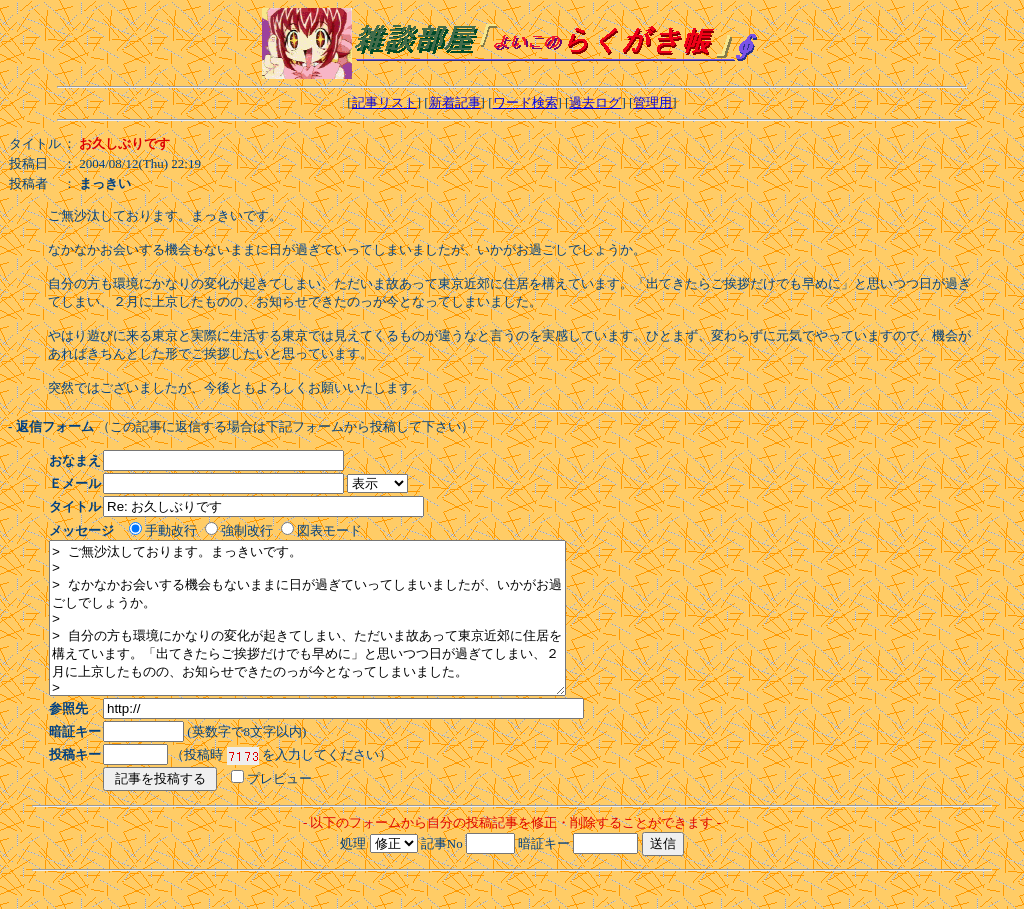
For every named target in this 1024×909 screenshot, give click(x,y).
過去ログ (595, 102)
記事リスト (384, 102)
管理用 (652, 102)
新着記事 (455, 102)
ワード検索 (525, 102)
